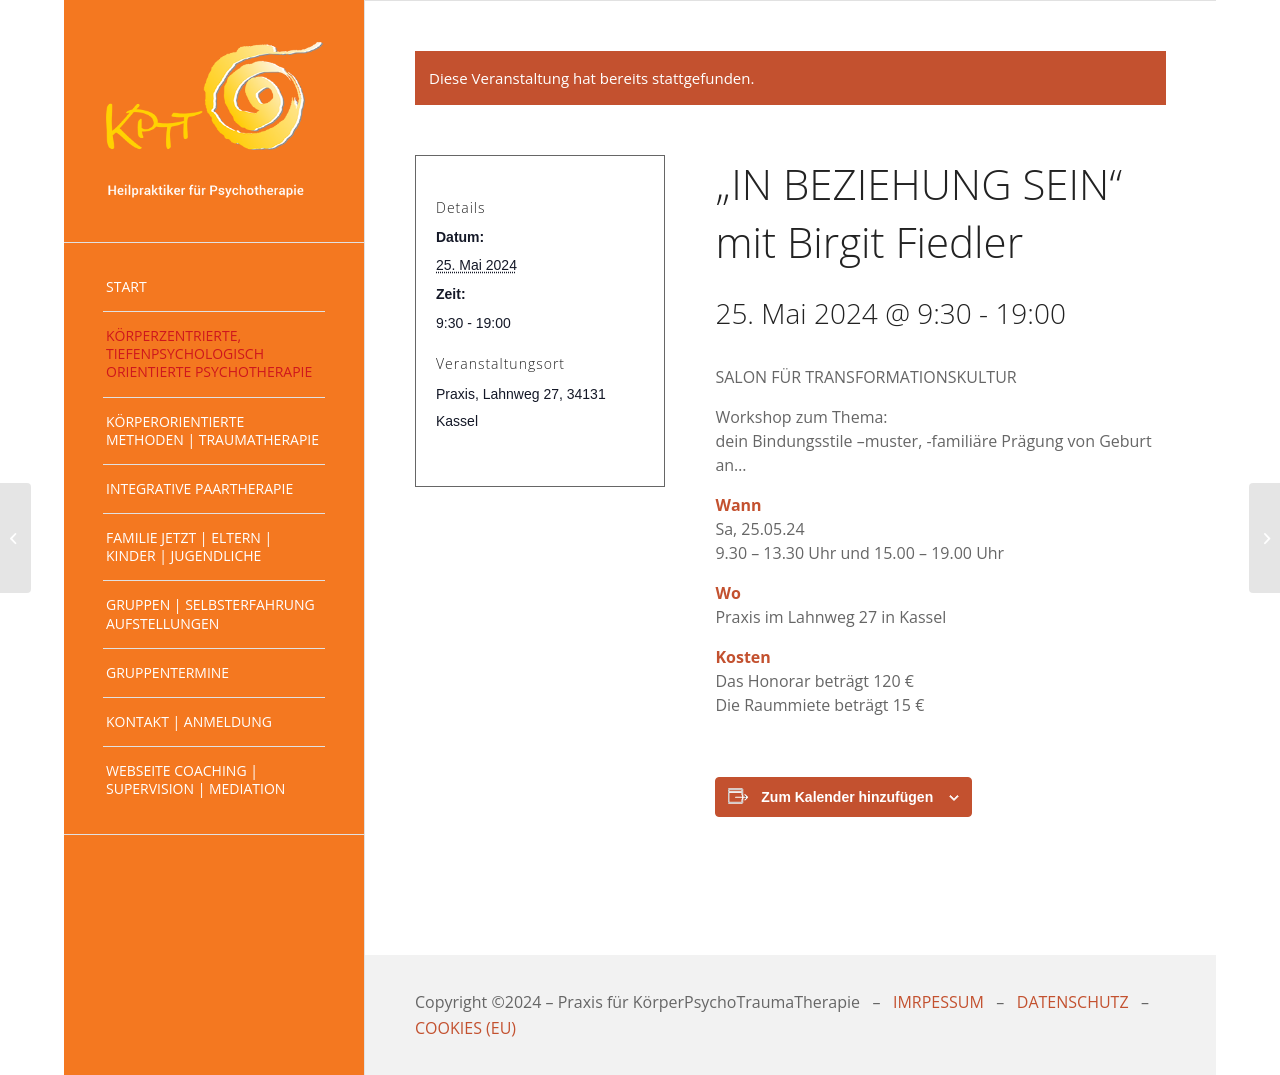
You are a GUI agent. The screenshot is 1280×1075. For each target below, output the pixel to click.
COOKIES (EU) (465, 1028)
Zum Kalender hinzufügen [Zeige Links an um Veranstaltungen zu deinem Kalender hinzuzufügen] (847, 797)
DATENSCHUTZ (1073, 1002)
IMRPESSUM (938, 1002)
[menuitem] (214, 287)
